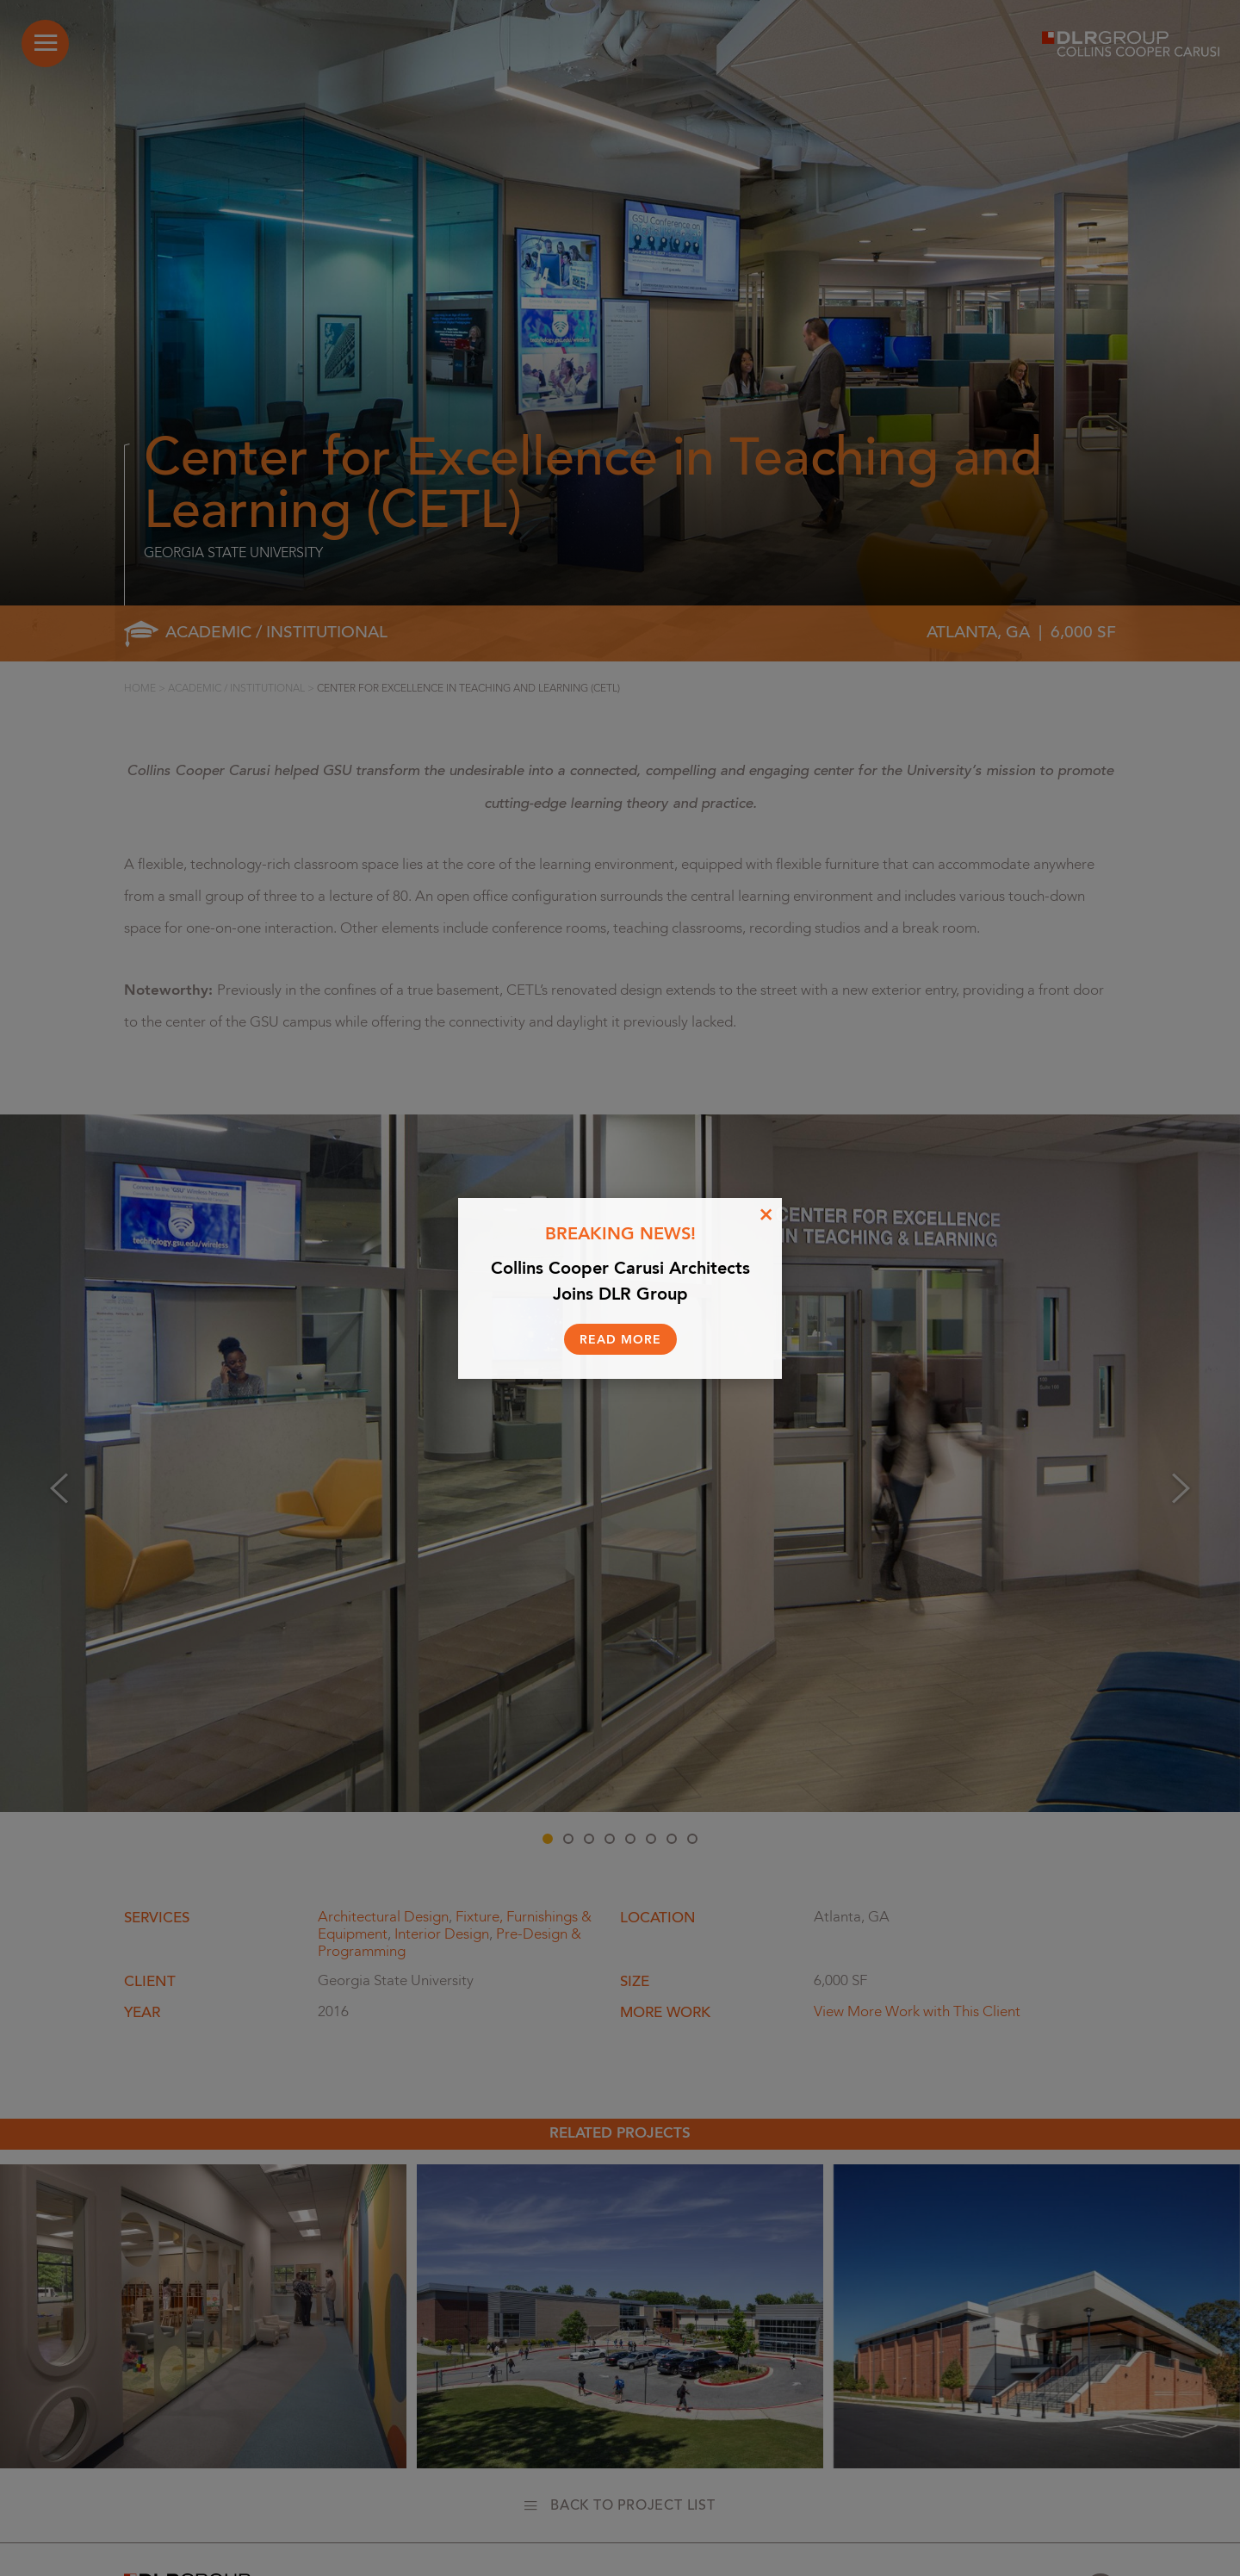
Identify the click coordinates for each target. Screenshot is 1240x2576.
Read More (620, 1340)
